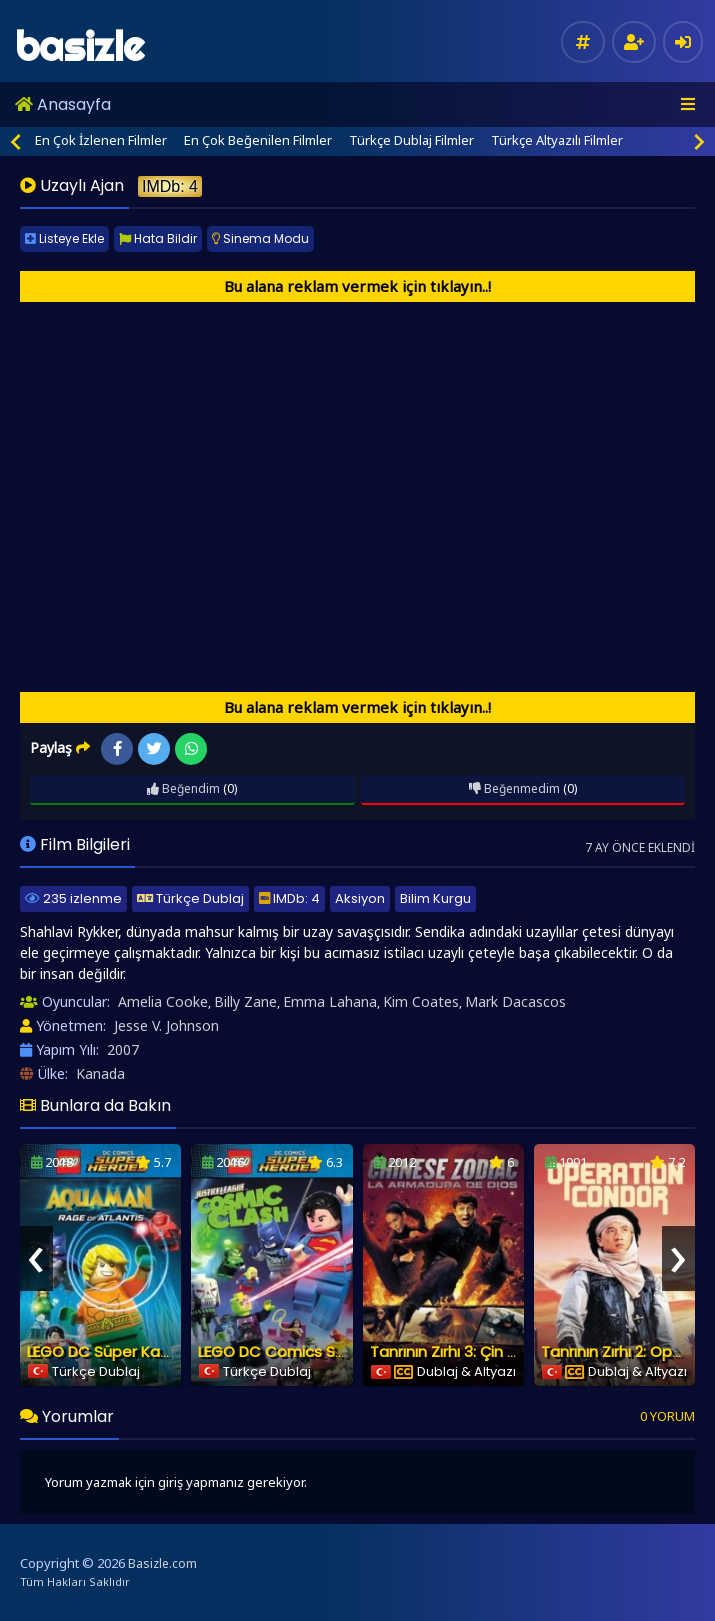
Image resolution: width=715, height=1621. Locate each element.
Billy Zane (245, 1001)
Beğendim (183, 788)
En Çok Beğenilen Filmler (258, 140)
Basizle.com (162, 1563)
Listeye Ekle (64, 238)
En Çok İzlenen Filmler (101, 140)
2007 (123, 1049)
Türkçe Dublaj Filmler (411, 140)
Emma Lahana (330, 1001)
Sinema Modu (260, 238)
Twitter (154, 748)
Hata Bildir (158, 238)
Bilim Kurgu (435, 898)
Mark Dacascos (515, 1001)
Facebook (117, 748)
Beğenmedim (514, 788)
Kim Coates (421, 1001)
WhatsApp (191, 748)
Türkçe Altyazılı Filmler (557, 140)
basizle (79, 46)
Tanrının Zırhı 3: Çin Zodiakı (464, 1351)
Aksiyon (360, 898)
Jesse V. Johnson (166, 1025)
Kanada (100, 1073)
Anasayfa (63, 104)
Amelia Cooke (163, 1001)
